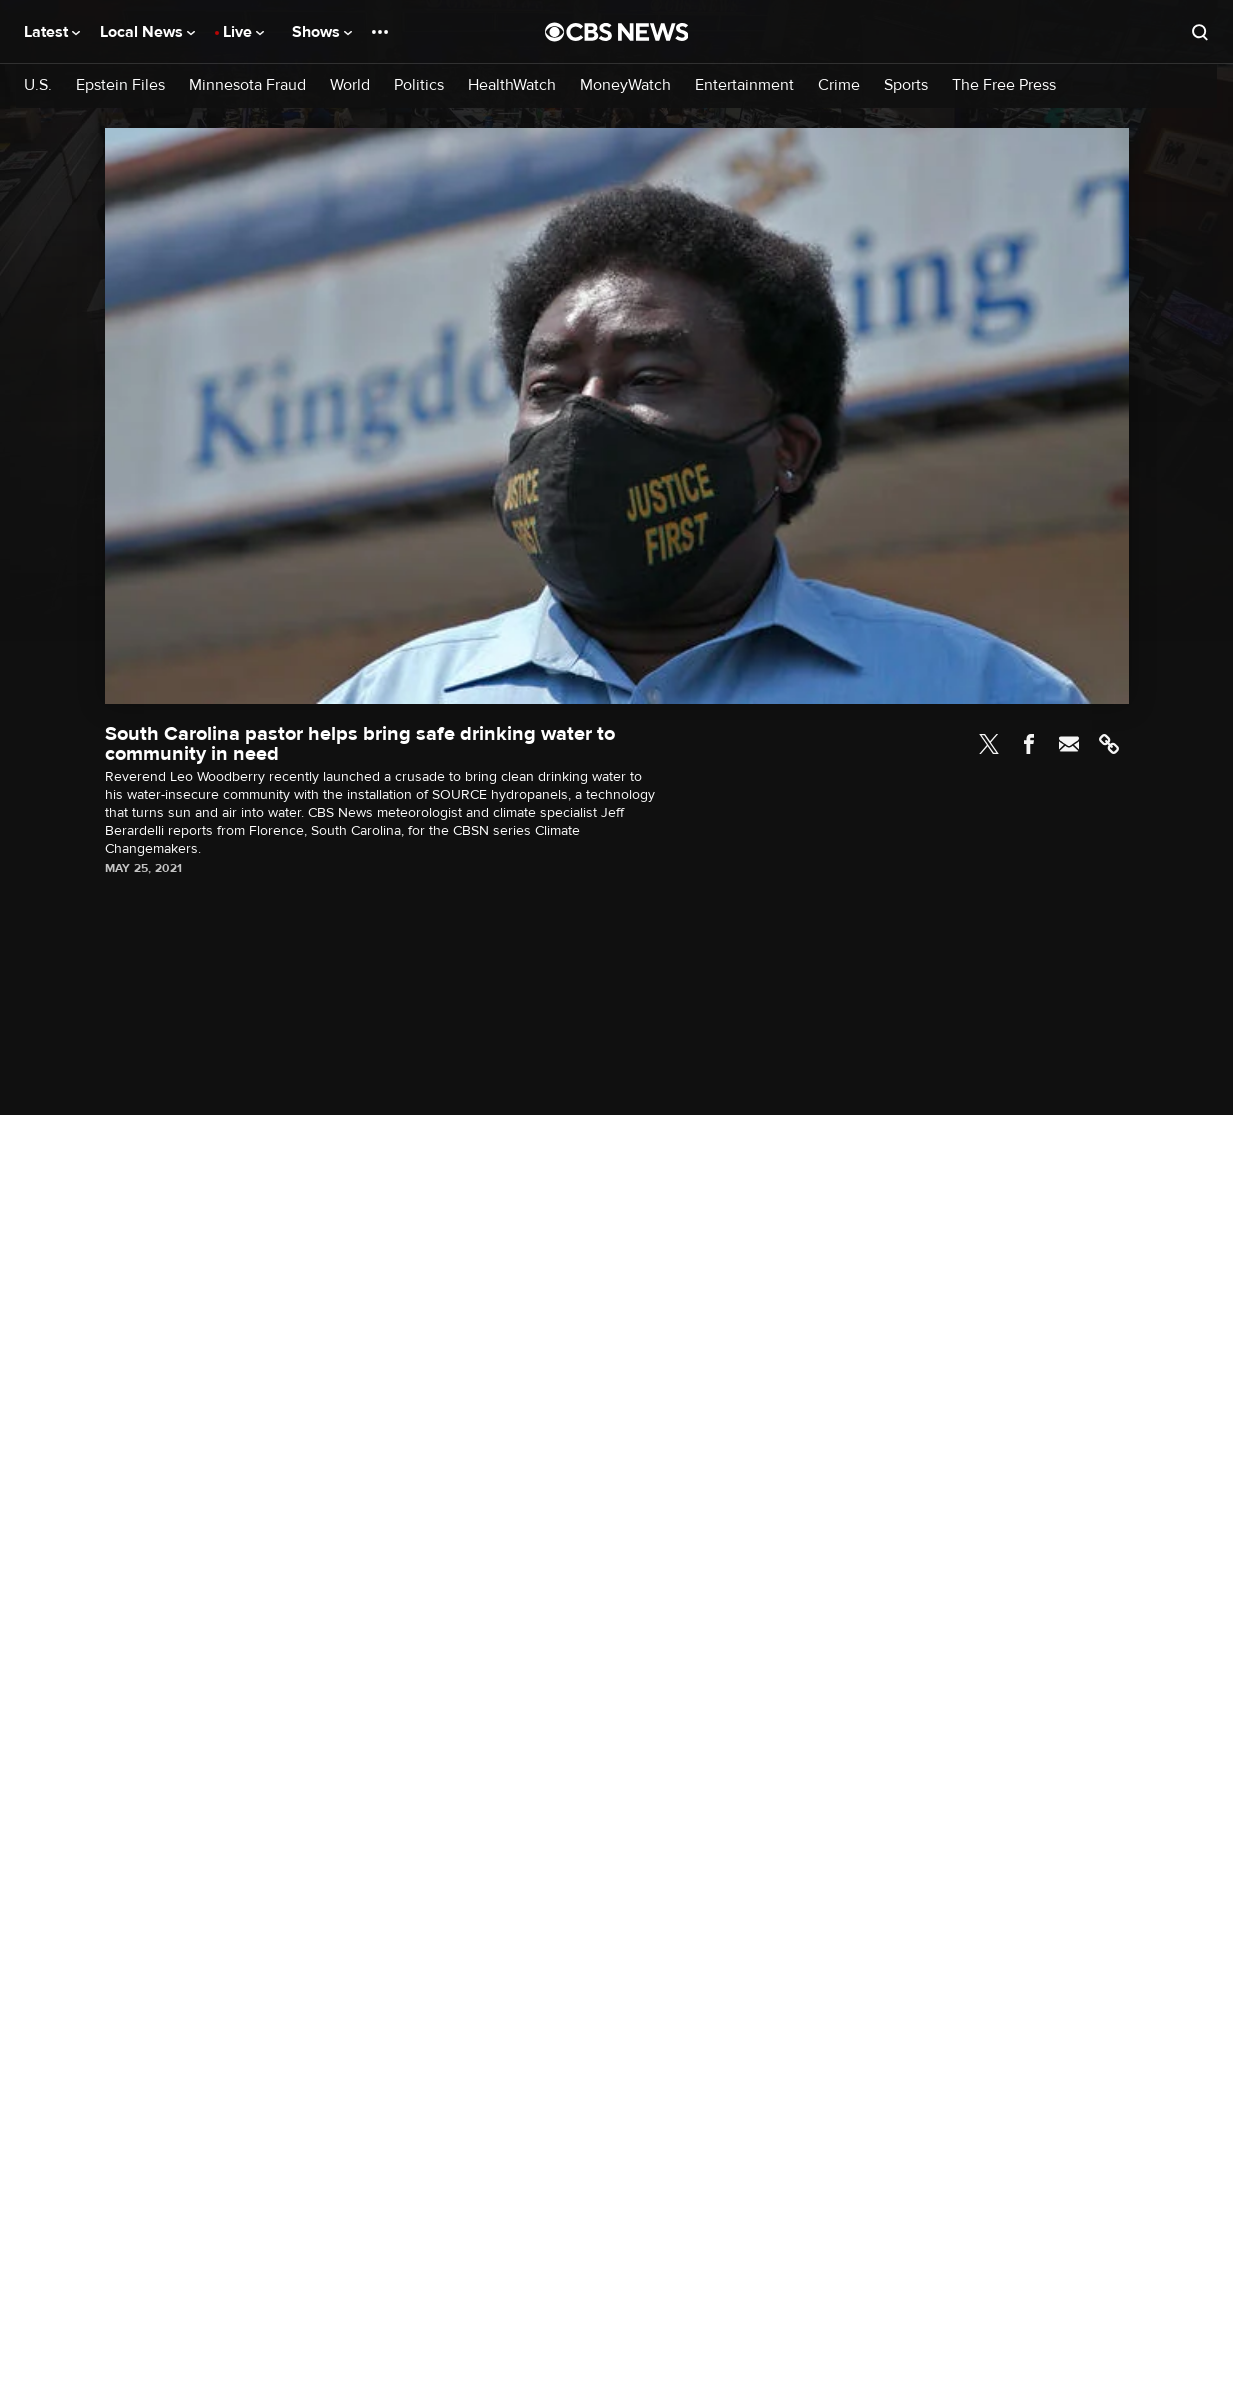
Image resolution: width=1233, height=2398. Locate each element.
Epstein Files (120, 85)
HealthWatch (512, 85)
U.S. (38, 85)
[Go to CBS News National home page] (617, 32)
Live (243, 32)
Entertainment (744, 85)
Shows (322, 32)
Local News (147, 32)
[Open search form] (1200, 32)
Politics (419, 85)
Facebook (1029, 744)
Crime (839, 85)
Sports (906, 85)
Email (1069, 744)
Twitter (989, 744)
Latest (52, 32)
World (350, 85)
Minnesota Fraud (247, 85)
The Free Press (1004, 85)
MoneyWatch (625, 85)
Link (1109, 744)
